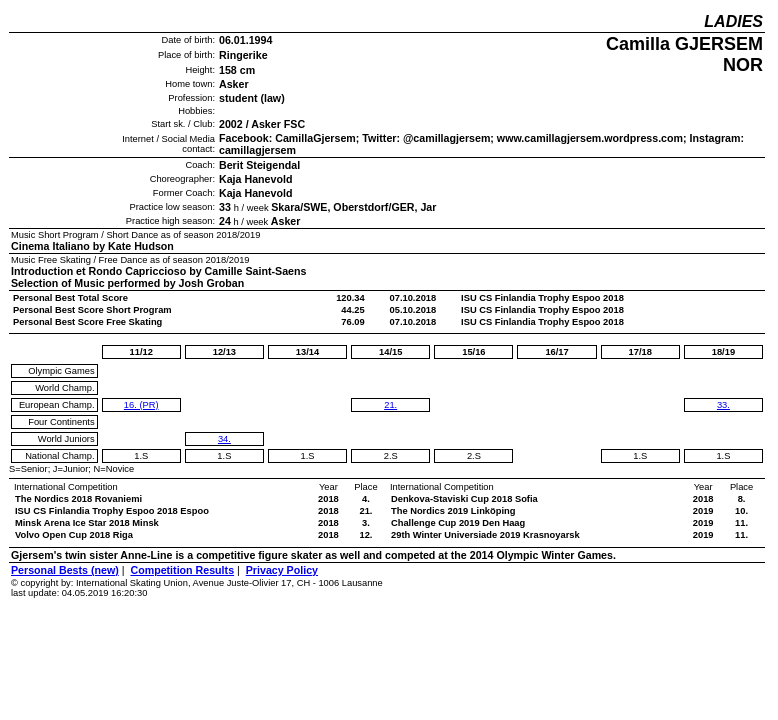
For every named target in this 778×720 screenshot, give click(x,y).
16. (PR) (141, 405)
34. (224, 439)
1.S (141, 456)
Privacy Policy (282, 570)
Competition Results (182, 570)
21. (390, 405)
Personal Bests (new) (65, 570)
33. (723, 405)
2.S (391, 456)
